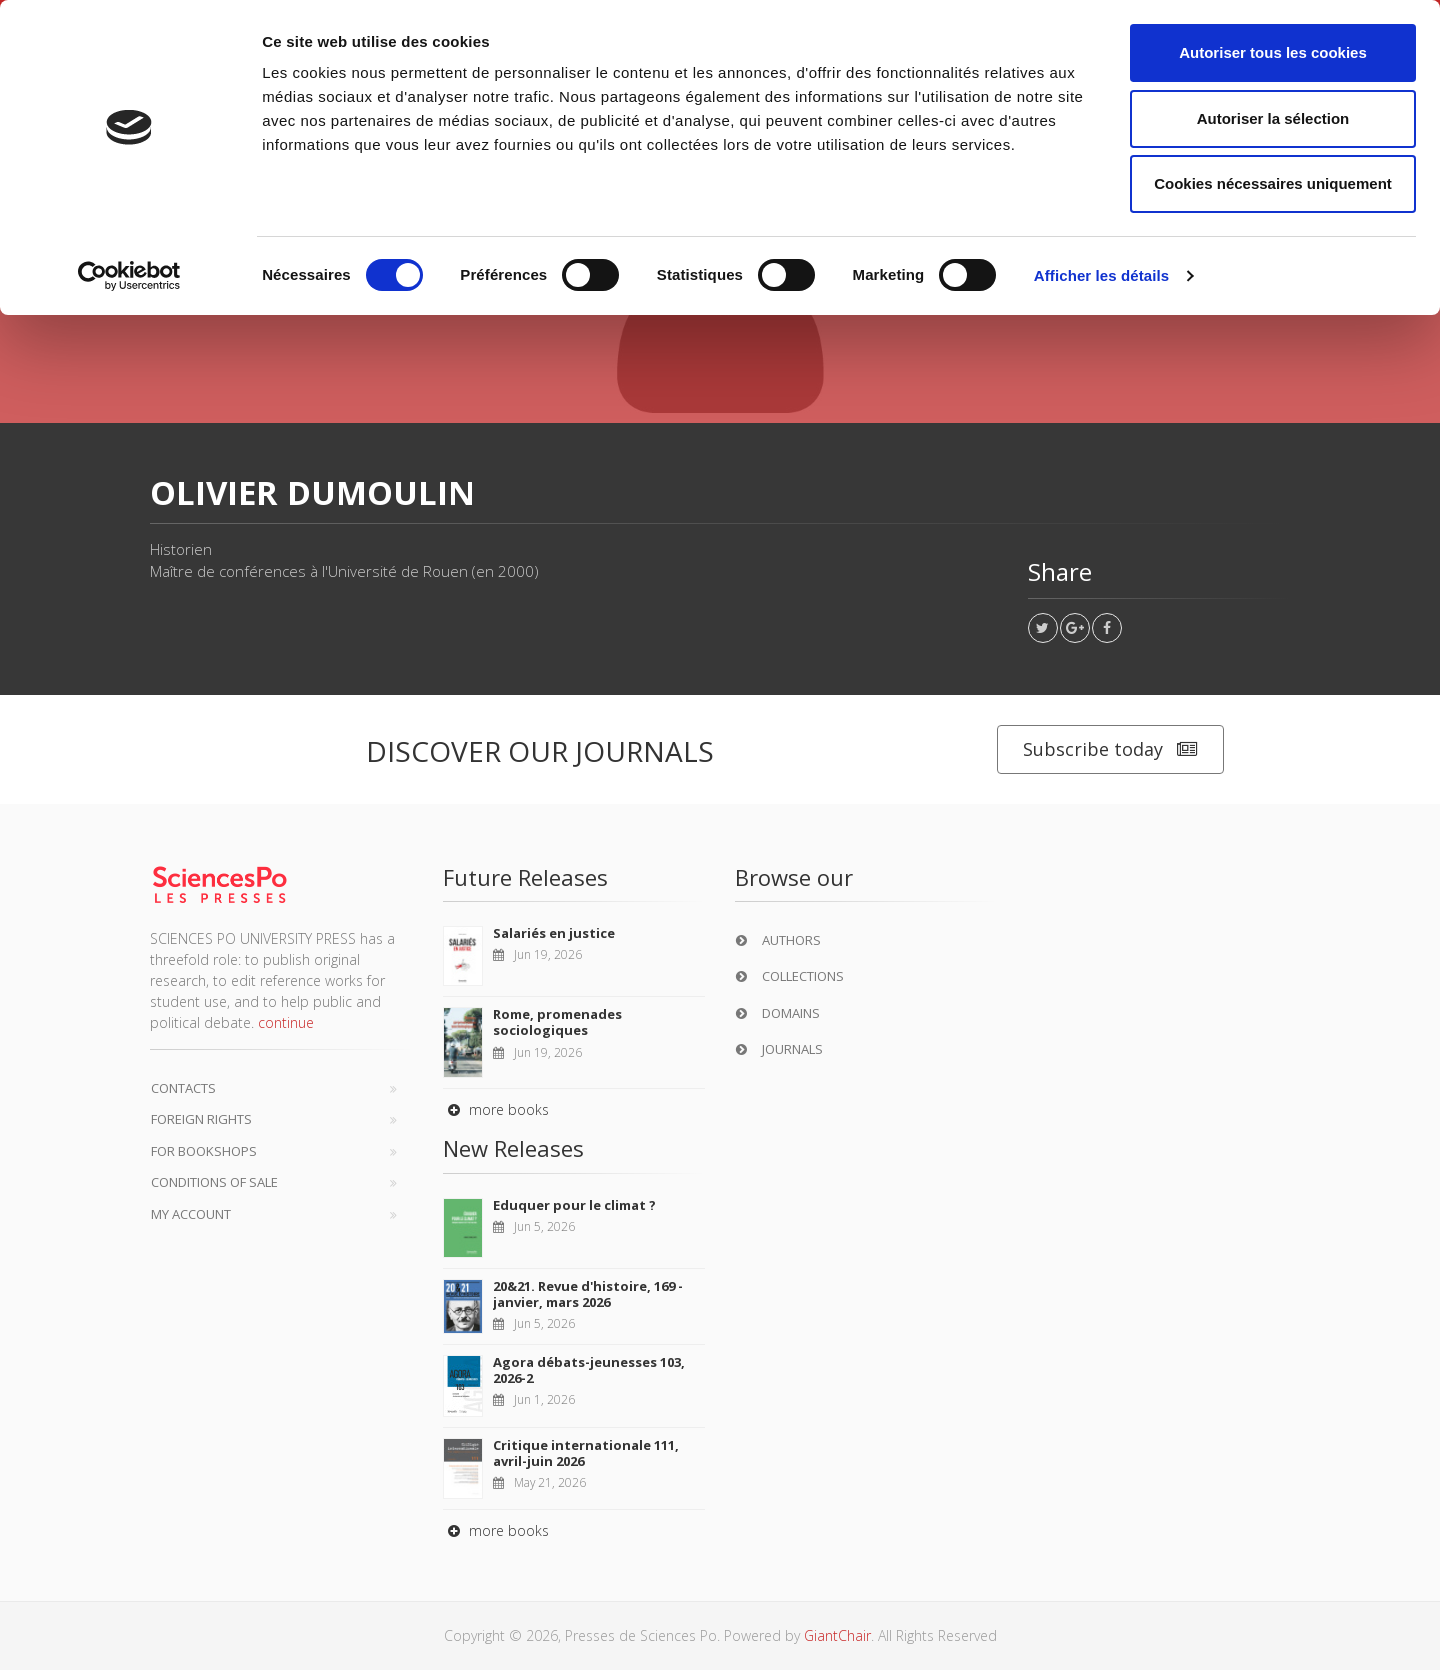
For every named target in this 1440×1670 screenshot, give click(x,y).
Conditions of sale (214, 1182)
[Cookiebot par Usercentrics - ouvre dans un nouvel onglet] (129, 276)
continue (286, 1022)
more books (496, 1109)
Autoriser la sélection (1273, 118)
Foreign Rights (201, 1119)
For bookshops (204, 1151)
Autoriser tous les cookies (1273, 52)
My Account (191, 1214)
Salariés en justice (554, 933)
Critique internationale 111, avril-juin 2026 (586, 1453)
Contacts (183, 1088)
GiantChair (837, 1635)
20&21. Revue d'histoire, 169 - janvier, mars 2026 (588, 1294)
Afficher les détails (1101, 275)
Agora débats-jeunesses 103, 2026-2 (589, 1370)
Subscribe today (1110, 749)
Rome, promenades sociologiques (557, 1022)
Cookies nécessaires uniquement (1273, 183)
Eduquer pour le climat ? (574, 1205)
